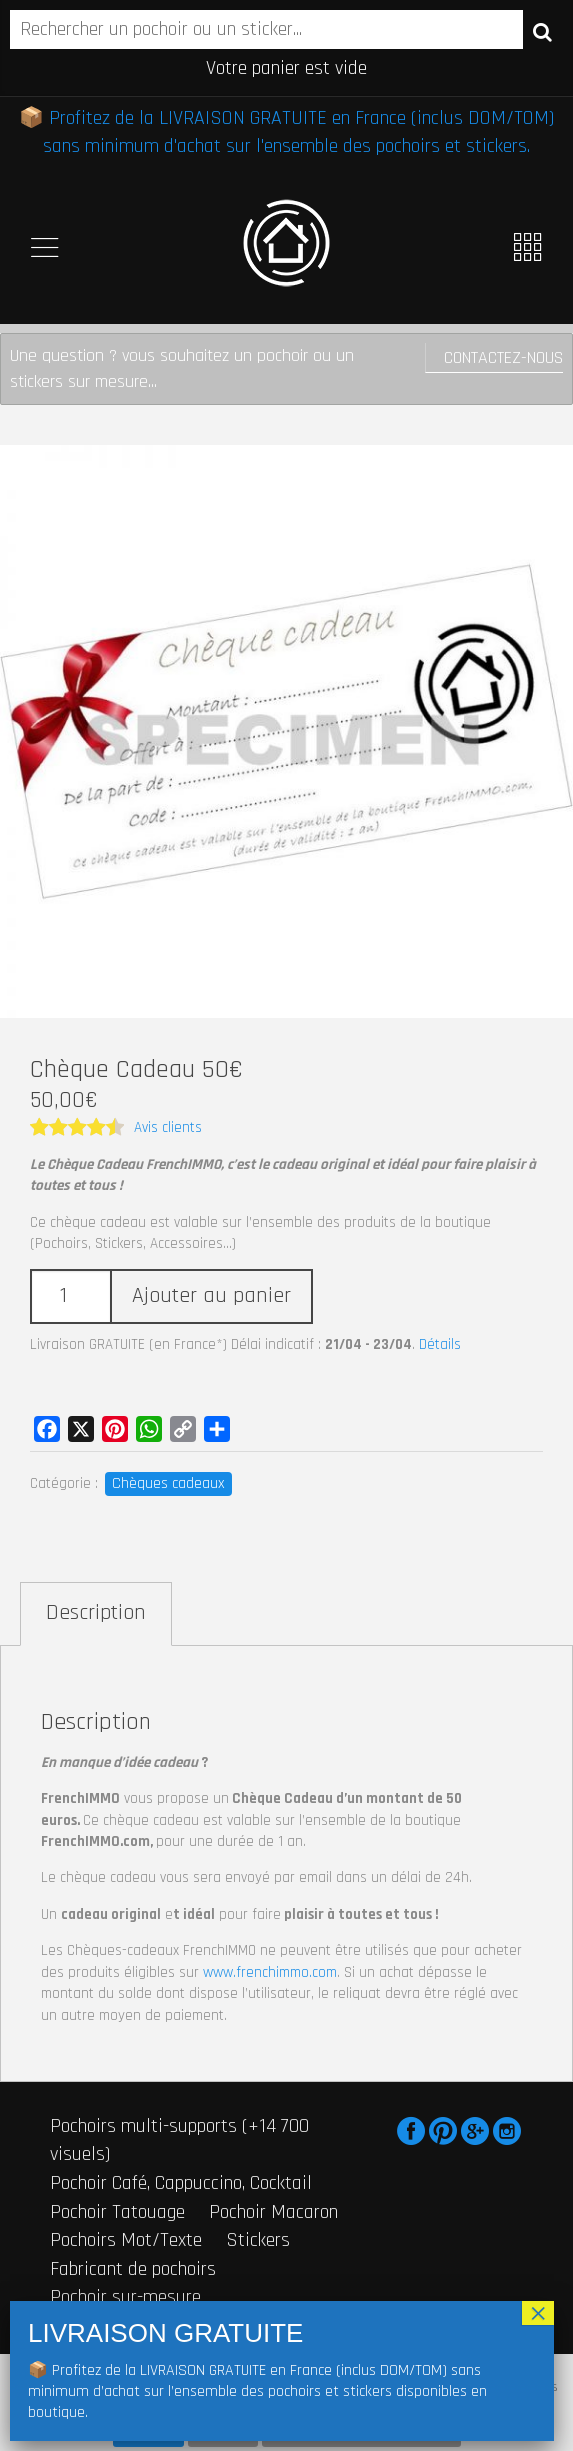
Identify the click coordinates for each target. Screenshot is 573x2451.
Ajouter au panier (211, 1296)
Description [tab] (96, 1613)
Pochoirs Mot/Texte (126, 2240)
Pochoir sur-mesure (125, 2297)
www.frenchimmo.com (270, 1972)
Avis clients (168, 1127)
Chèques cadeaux (168, 1483)
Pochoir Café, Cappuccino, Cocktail (181, 2183)
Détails (440, 1344)
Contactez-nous (503, 357)
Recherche (542, 31)
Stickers (258, 2240)
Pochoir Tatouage (117, 2212)
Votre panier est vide (286, 68)
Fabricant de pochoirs (133, 2269)
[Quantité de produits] (70, 1296)
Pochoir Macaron (273, 2212)
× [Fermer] (538, 2313)
